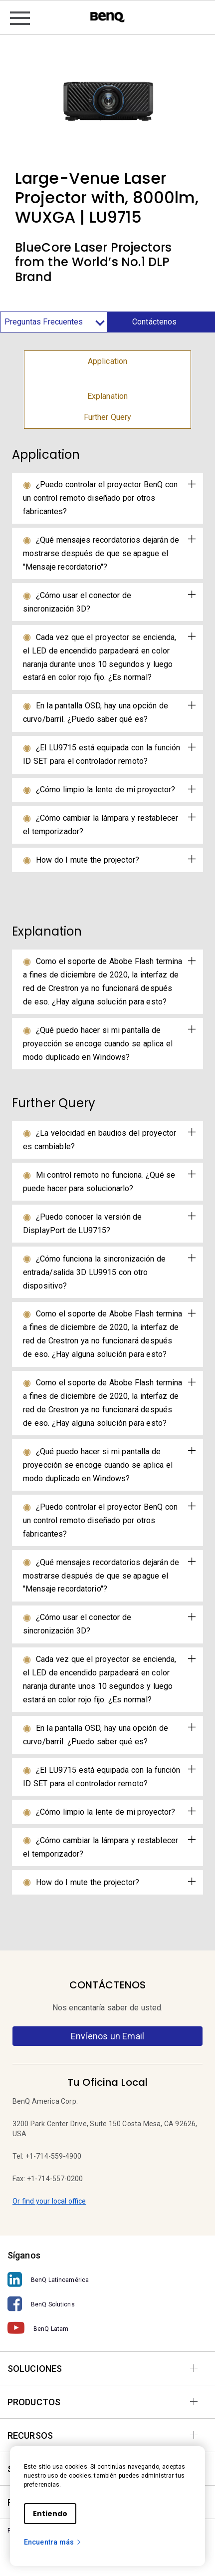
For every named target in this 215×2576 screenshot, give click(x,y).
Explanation (107, 396)
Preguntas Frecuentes (53, 322)
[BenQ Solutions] (107, 2304)
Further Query (108, 417)
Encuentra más (53, 2542)
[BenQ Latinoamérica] (107, 2279)
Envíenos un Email (107, 2036)
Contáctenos (154, 321)
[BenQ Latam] (107, 2328)
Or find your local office (49, 2201)
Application (107, 361)
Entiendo (50, 2514)
